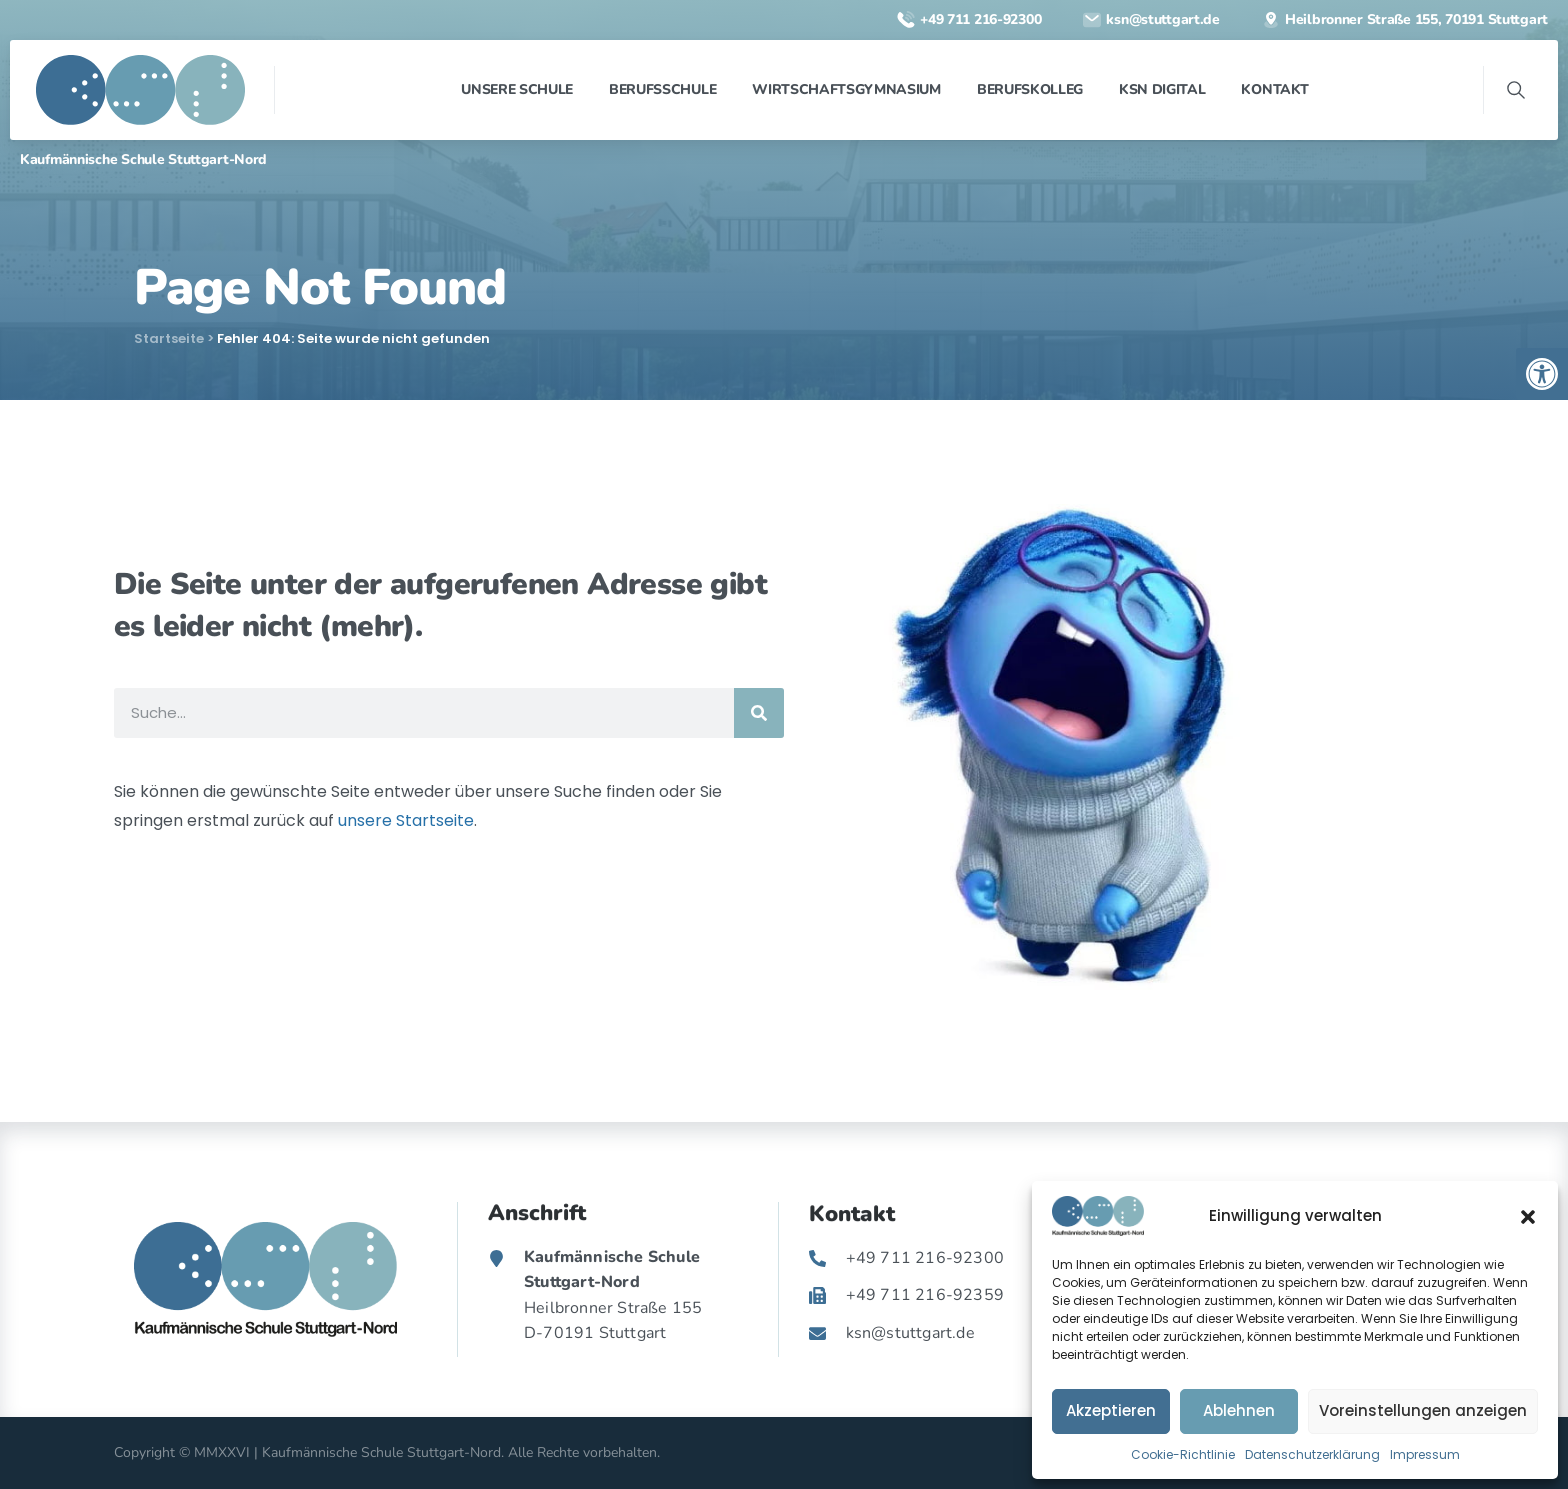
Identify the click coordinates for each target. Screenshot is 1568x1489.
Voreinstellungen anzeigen (1423, 1410)
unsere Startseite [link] (406, 820)
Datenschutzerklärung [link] (1312, 1454)
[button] (1528, 1216)
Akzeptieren (1111, 1410)
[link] (1542, 374)
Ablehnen (1239, 1410)
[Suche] (759, 713)
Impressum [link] (1425, 1454)
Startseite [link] (169, 338)
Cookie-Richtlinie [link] (1183, 1454)
